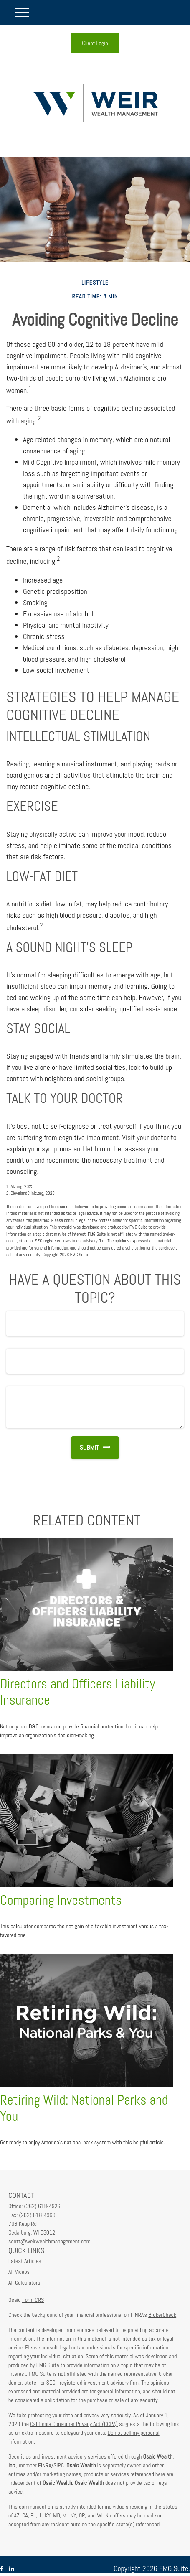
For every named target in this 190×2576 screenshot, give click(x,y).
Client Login (95, 43)
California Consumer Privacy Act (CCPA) (74, 2424)
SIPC (58, 2465)
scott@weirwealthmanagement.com (49, 2241)
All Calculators (24, 2282)
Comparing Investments (61, 1900)
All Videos (19, 2272)
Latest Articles (24, 2261)
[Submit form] (85, 1447)
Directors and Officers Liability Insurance (77, 1692)
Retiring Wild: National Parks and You (84, 2108)
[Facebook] (1, 2569)
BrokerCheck (162, 2315)
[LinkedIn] (11, 2569)
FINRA (44, 2465)
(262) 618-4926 (42, 2206)
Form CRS (33, 2300)
